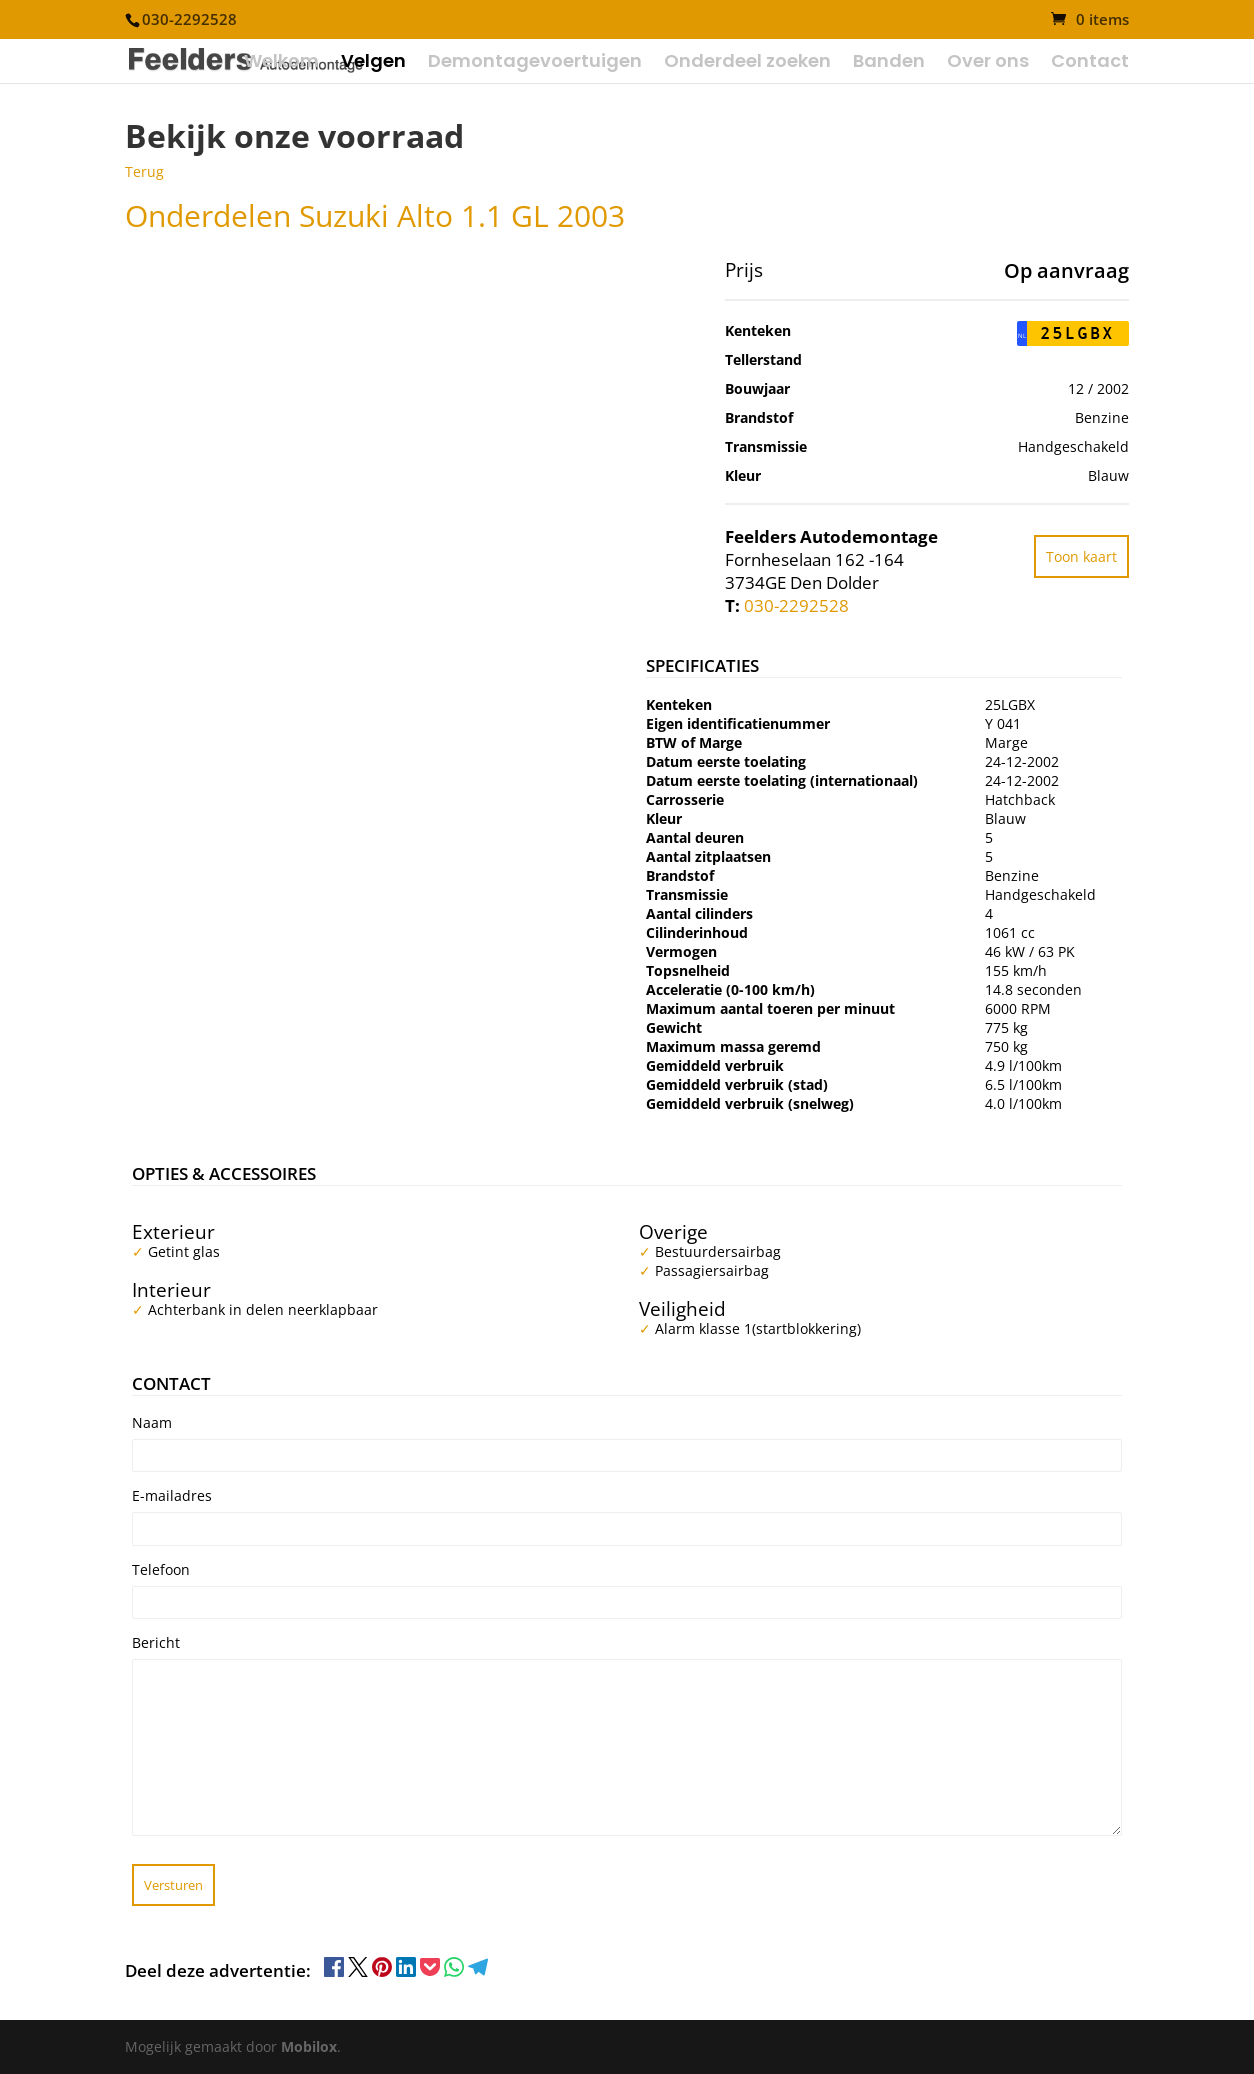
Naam (152, 1422)
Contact (1090, 63)
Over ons (988, 63)
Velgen (373, 63)
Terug (144, 171)
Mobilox (309, 2046)
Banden (889, 63)
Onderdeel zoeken (747, 63)
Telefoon (161, 1569)
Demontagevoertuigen (535, 63)
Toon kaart (1081, 556)
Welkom (281, 63)
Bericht (156, 1642)
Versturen (173, 1885)
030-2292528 (796, 605)
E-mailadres (172, 1495)
